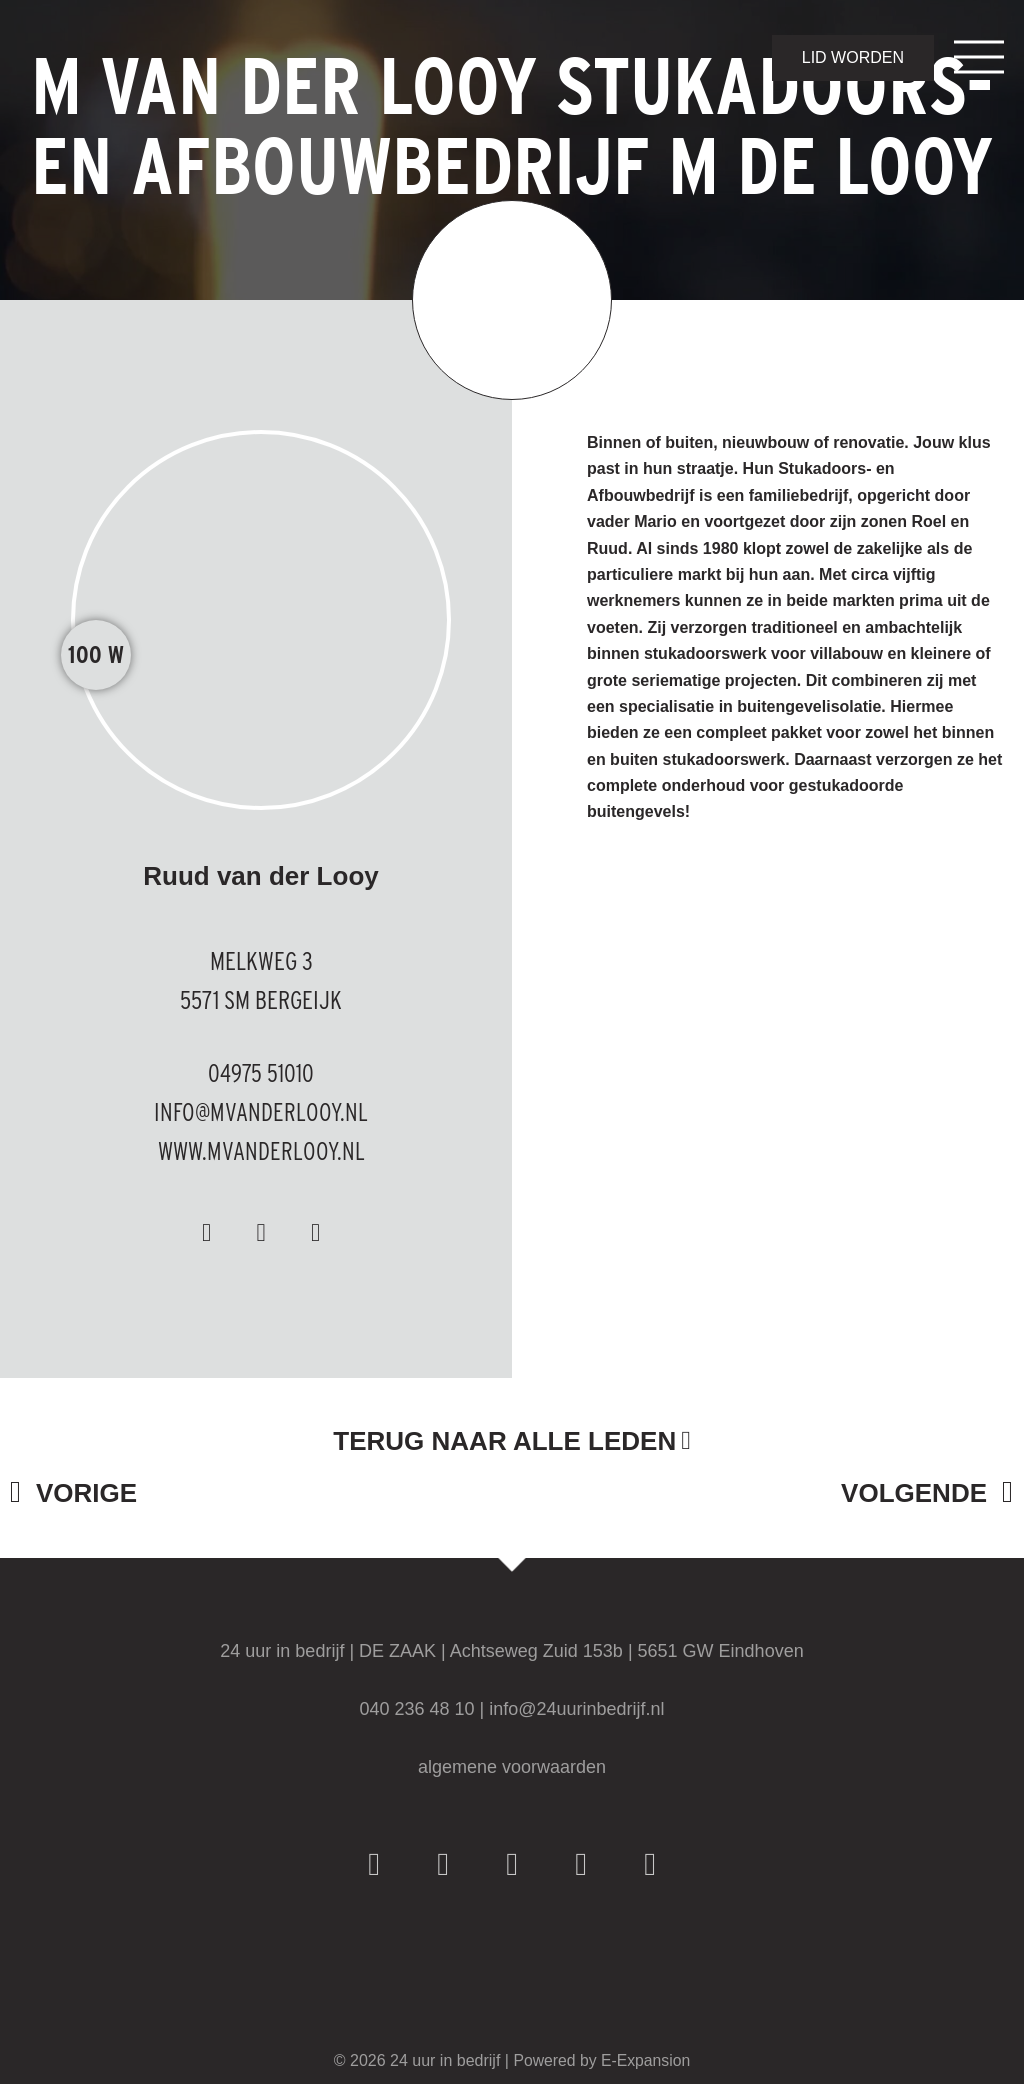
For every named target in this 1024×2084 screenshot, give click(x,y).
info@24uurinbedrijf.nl (576, 1709)
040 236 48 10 (416, 1709)
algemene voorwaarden (512, 1767)
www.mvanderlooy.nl (261, 1150)
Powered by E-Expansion (602, 2060)
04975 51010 (261, 1072)
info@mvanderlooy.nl (261, 1111)
